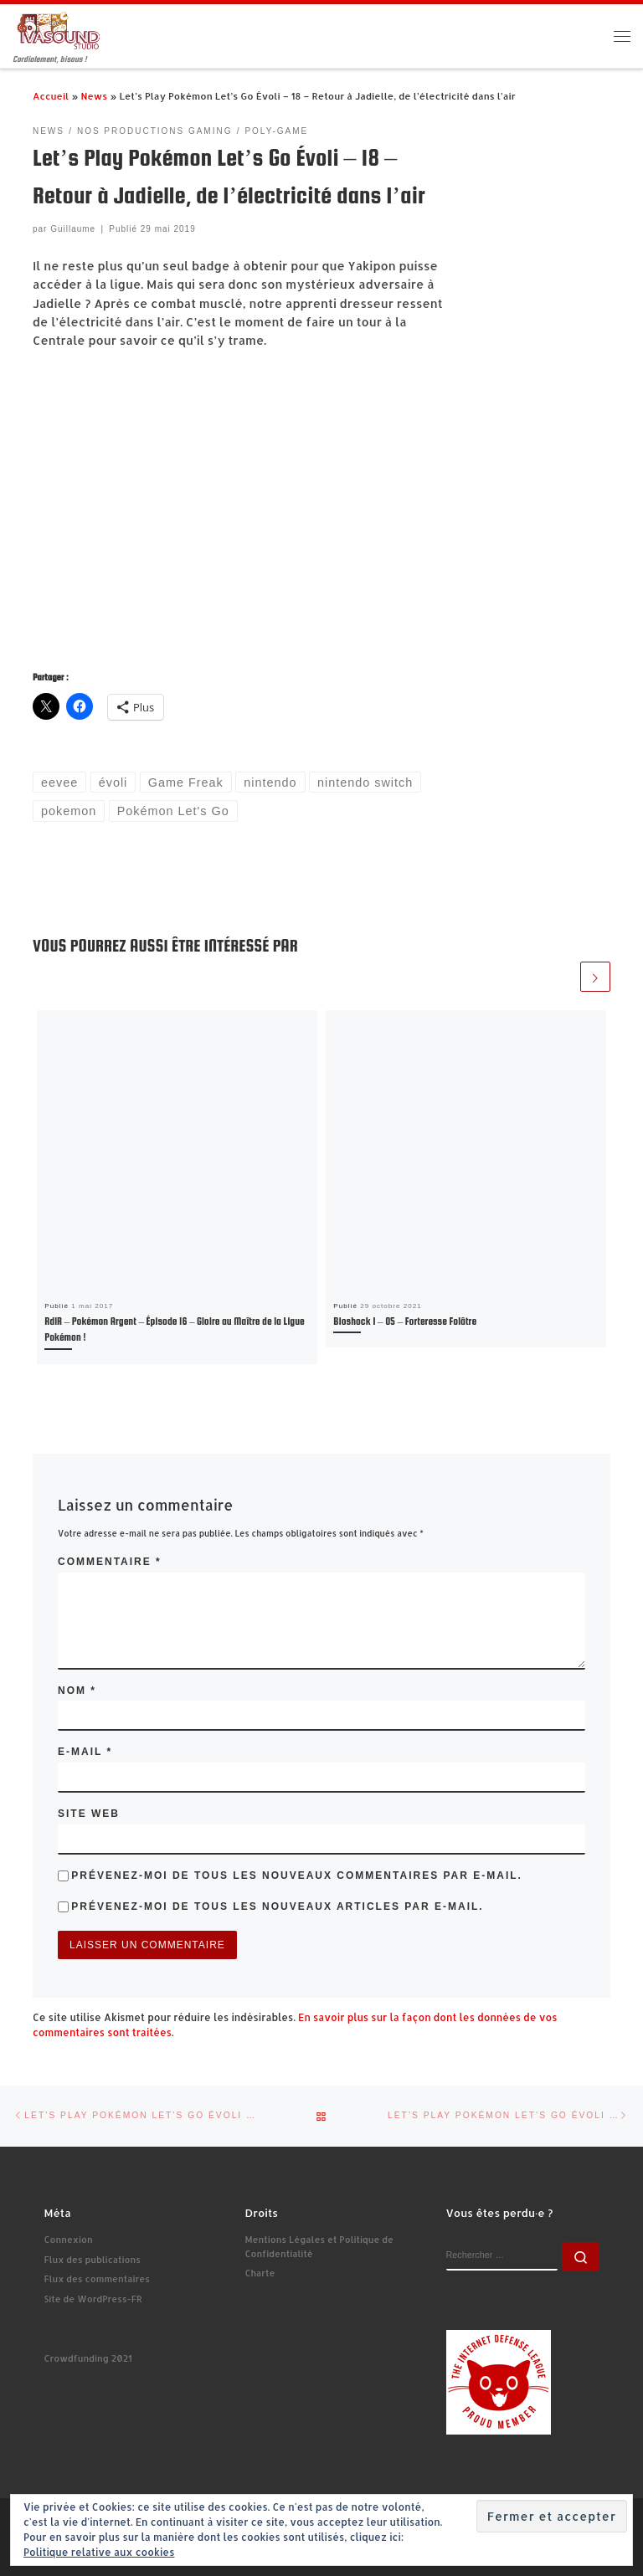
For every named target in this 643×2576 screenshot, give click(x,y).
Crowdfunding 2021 (88, 2358)
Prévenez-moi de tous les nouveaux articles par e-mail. (277, 1906)
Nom (77, 1690)
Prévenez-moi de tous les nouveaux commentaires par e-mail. (296, 1875)
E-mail (85, 1752)
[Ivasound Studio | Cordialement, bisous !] (59, 30)
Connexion (68, 2239)
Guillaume (72, 228)
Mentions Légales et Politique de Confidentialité (319, 2247)
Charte (260, 2273)
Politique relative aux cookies (98, 2552)
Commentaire (110, 1562)
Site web (89, 1813)
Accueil (51, 96)
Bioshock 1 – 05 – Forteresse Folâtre (404, 1321)
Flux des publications (92, 2260)
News (93, 96)
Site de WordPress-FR (93, 2299)
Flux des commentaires (97, 2279)
